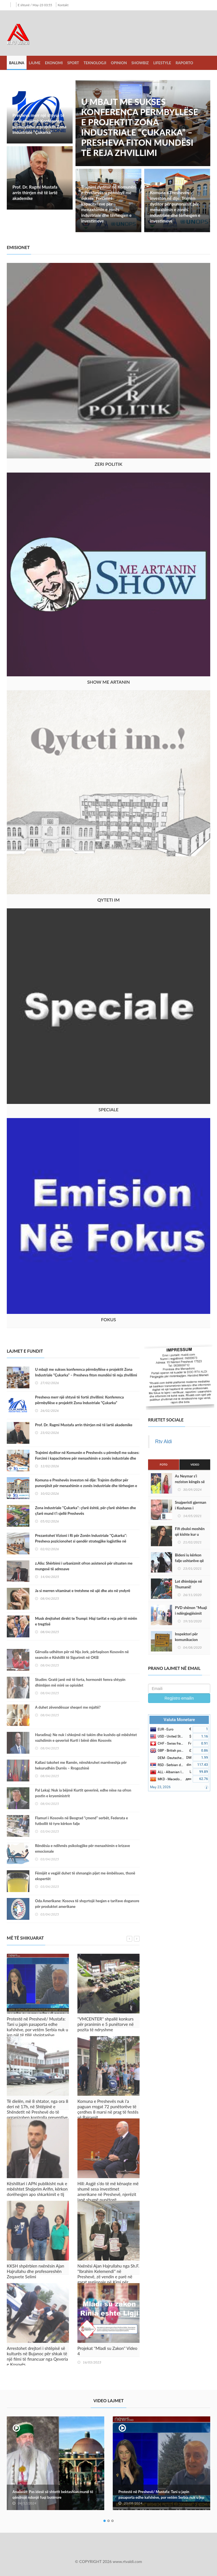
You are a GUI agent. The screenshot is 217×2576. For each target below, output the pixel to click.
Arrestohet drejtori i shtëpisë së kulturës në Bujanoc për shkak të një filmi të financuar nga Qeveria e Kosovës (37, 2356)
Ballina (16, 63)
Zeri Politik (108, 464)
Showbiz (140, 63)
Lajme (34, 63)
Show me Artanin (108, 682)
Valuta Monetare (179, 1719)
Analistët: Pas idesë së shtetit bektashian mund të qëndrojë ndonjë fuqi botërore (52, 2494)
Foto (163, 1464)
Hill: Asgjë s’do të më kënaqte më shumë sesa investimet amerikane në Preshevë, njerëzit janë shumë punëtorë (108, 2191)
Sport (73, 63)
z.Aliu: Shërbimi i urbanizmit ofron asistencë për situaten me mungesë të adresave (84, 1566)
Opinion (119, 63)
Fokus (108, 1319)
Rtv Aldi (163, 1441)
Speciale (108, 1109)
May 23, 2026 (160, 1787)
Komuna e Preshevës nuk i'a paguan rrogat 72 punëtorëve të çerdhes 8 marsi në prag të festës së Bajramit (107, 2109)
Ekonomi (54, 63)
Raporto (184, 63)
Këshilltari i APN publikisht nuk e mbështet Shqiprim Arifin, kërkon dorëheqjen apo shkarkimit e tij (37, 2189)
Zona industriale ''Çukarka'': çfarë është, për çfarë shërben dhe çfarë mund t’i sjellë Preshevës (85, 1510)
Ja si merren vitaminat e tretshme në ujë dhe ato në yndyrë (82, 1590)
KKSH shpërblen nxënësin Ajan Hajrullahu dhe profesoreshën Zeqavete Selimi (35, 2271)
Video (194, 1464)
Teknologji (95, 63)
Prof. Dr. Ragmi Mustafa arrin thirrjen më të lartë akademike (35, 192)
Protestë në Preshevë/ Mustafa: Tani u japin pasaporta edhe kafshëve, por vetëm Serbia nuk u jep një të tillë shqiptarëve (37, 2026)
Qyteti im (108, 899)
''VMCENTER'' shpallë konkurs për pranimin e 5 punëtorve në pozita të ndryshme (105, 2024)
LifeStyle (162, 63)
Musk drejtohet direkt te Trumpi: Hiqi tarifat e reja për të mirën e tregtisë (86, 1621)
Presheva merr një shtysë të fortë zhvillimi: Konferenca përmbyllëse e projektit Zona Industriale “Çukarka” (39, 124)
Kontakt (63, 5)
